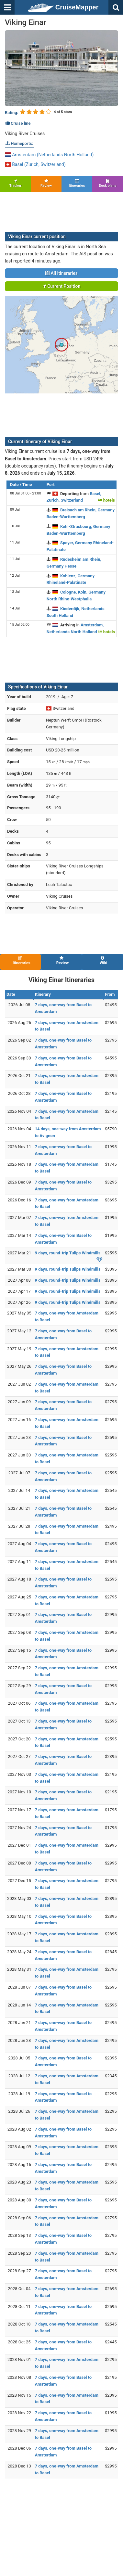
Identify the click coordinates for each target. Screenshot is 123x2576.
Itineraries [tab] (20, 960)
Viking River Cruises (25, 133)
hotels (106, 500)
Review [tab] (62, 960)
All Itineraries (61, 273)
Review (46, 183)
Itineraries (77, 183)
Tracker (15, 183)
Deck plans (107, 183)
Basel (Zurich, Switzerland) (35, 164)
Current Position (62, 286)
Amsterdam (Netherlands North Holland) (49, 154)
